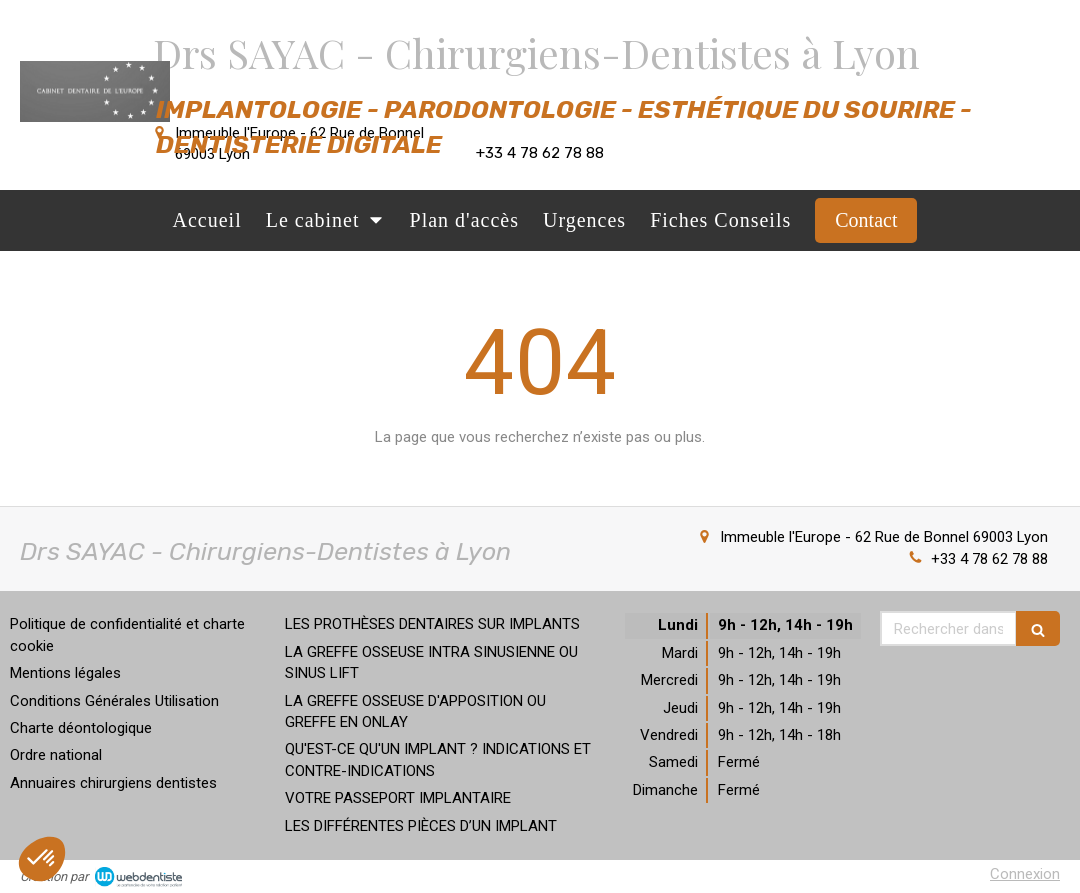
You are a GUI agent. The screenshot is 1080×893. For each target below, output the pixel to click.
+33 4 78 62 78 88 (989, 559)
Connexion (1025, 874)
